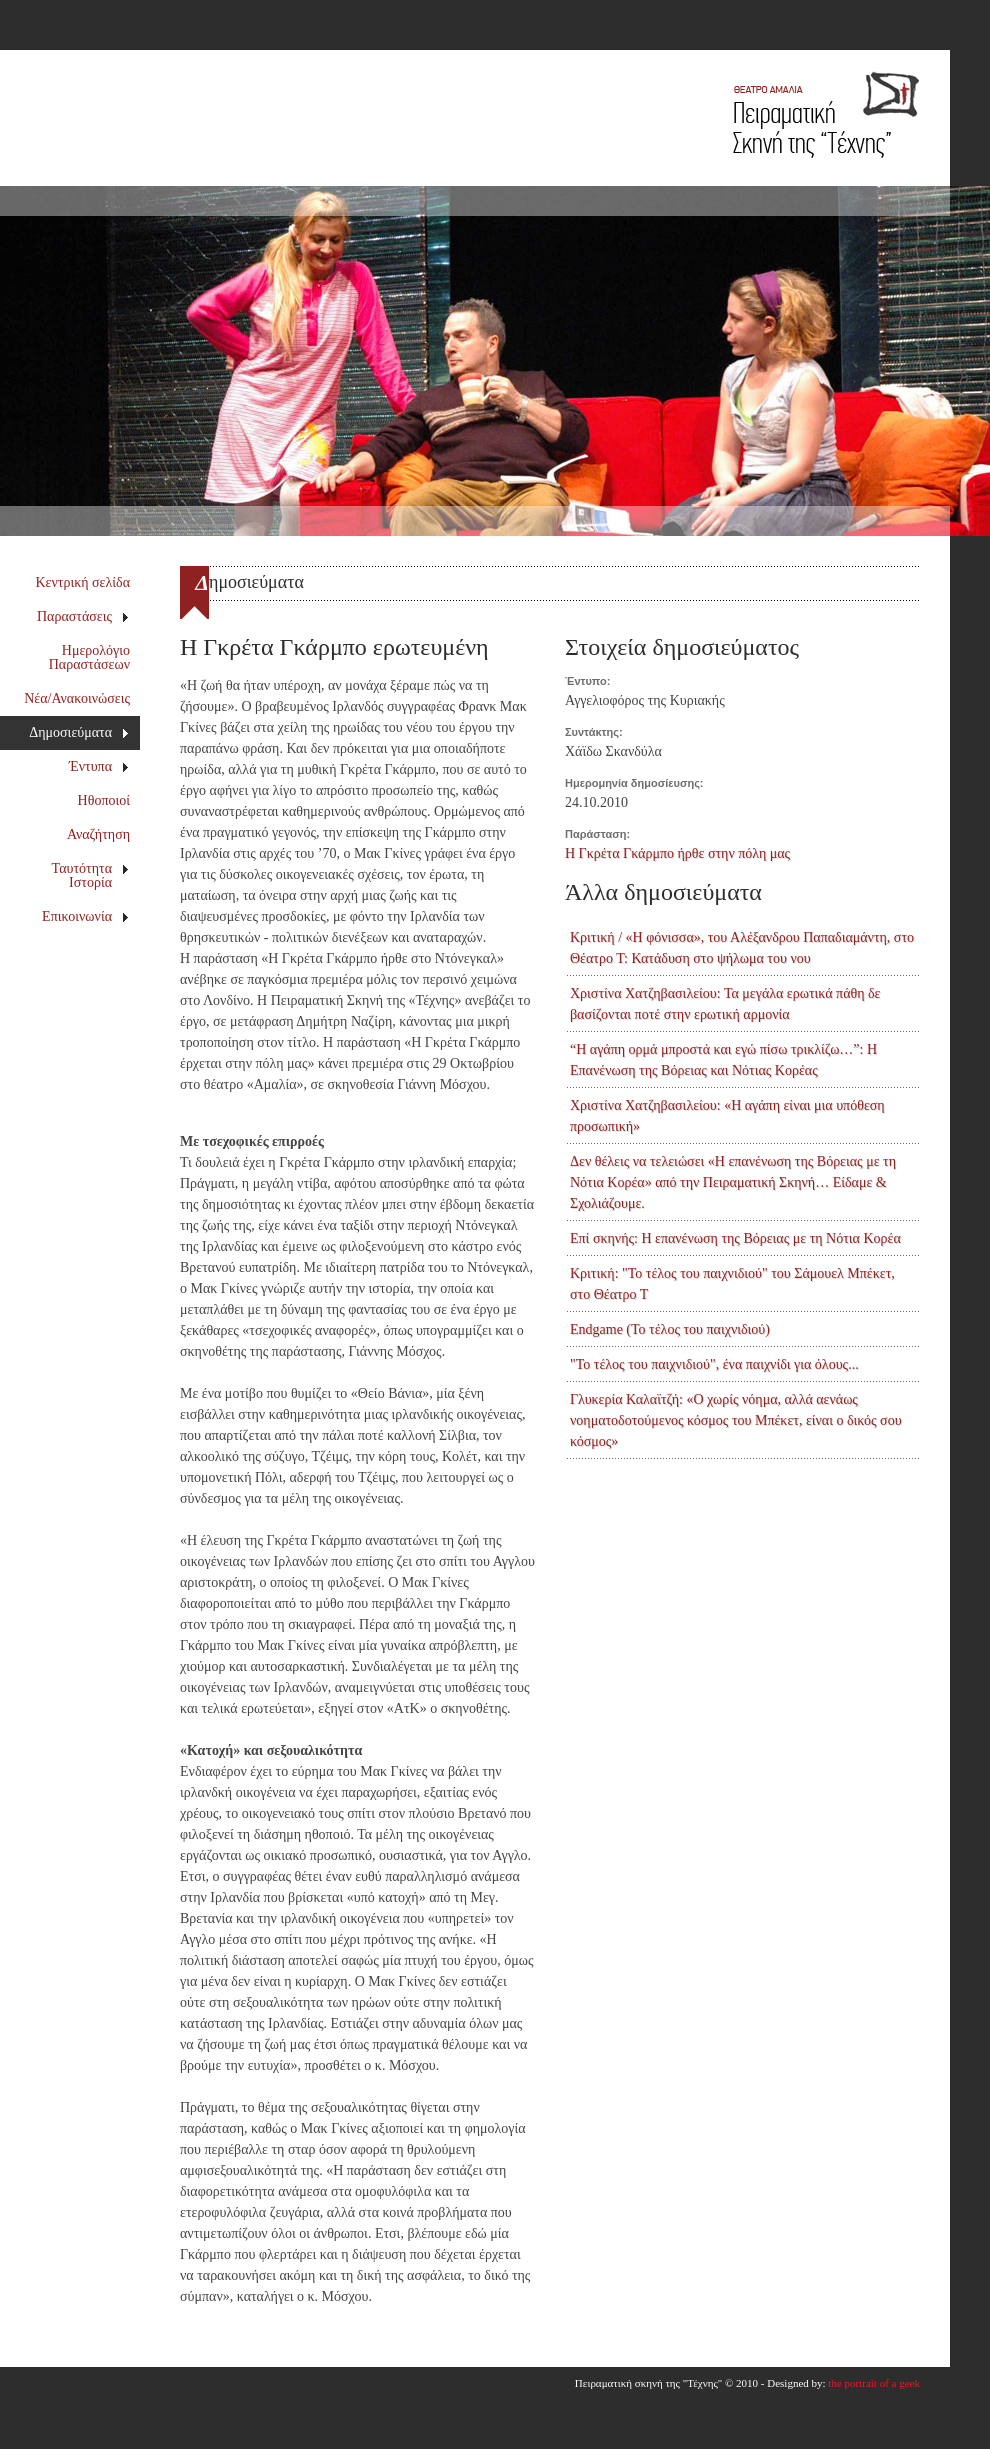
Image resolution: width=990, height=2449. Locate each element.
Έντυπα (99, 766)
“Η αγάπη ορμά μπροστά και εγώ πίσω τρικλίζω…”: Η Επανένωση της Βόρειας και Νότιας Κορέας (723, 1060)
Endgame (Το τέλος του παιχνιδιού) (670, 1329)
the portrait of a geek (874, 2383)
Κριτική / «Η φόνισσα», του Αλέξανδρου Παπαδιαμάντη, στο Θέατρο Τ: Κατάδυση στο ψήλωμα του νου (742, 948)
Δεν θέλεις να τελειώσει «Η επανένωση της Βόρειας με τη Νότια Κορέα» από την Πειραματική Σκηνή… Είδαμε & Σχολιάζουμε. (733, 1182)
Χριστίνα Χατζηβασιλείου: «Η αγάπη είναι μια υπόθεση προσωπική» (727, 1116)
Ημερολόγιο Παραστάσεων (89, 657)
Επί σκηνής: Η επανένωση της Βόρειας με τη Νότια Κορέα (735, 1238)
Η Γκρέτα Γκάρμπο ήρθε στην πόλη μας (677, 853)
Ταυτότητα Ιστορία (91, 875)
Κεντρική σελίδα (83, 582)
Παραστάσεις (83, 616)
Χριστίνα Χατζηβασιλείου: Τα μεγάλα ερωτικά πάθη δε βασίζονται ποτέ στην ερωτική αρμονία (725, 1004)
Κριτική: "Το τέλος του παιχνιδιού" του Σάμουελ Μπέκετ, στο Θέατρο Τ (732, 1284)
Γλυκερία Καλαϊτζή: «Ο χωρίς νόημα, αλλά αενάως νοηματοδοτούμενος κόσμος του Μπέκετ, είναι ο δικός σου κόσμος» (736, 1420)
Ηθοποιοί (104, 800)
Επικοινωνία (85, 916)
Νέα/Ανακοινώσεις (77, 698)
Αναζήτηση (98, 834)
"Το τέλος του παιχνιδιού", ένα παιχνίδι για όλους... (714, 1364)
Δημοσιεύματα (79, 732)
